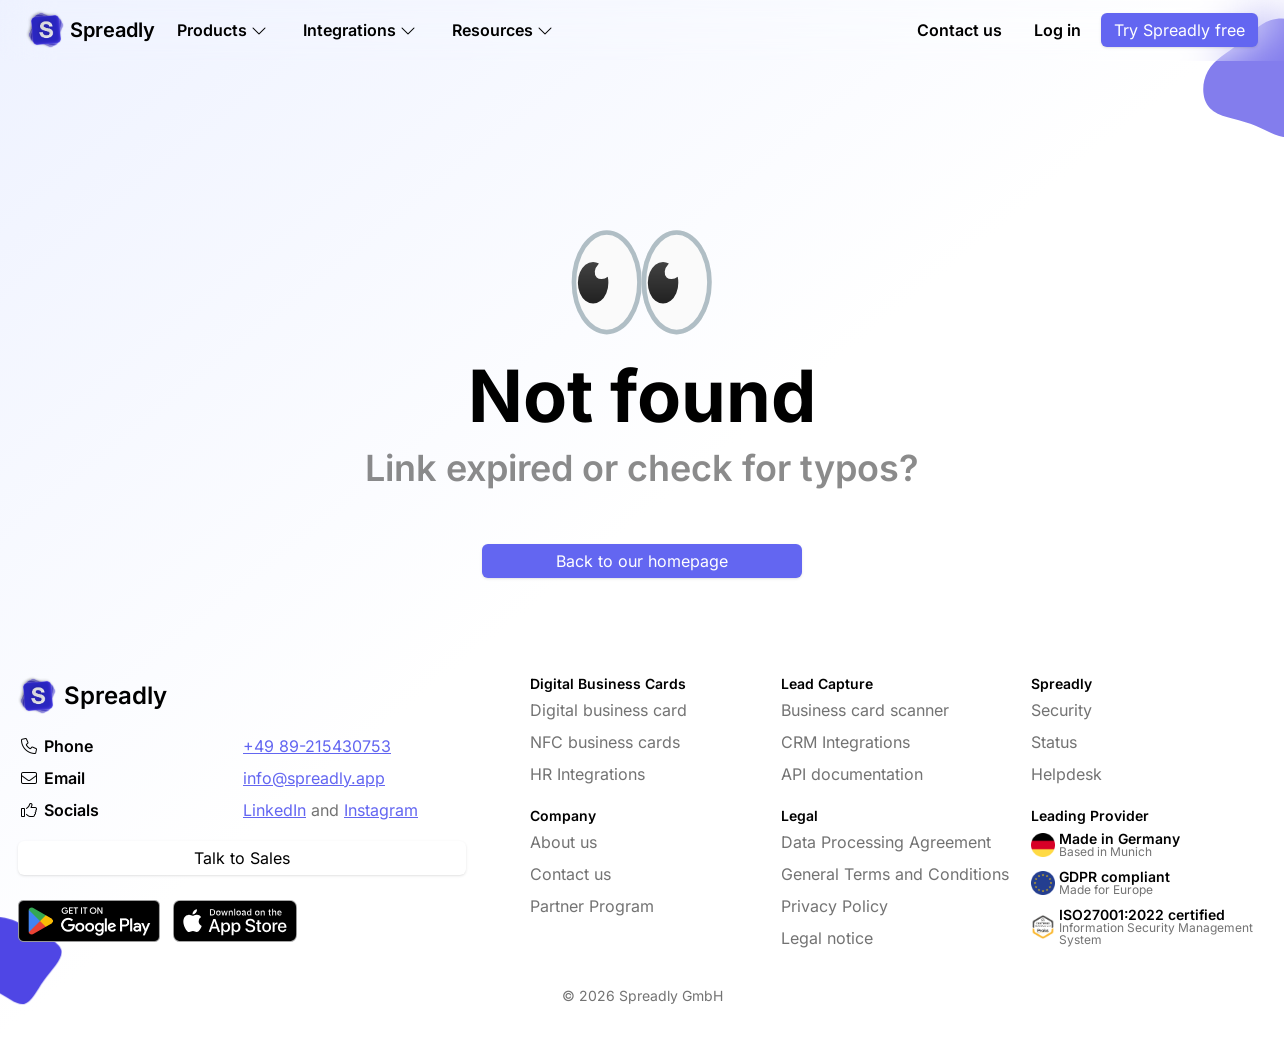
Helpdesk (1066, 774)
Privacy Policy (834, 906)
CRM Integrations (845, 742)
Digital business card (608, 710)
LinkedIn (274, 810)
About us (563, 842)
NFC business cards (605, 742)
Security (1061, 710)
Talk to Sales (242, 858)
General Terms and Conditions (895, 874)
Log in (1057, 32)
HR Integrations (587, 774)
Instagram (381, 810)
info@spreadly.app (314, 778)
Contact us (959, 32)
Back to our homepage (642, 561)
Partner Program (592, 906)
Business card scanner (865, 710)
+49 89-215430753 (317, 746)
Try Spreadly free (1179, 32)
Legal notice (827, 938)
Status (1054, 742)
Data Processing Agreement (886, 842)
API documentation (852, 774)
